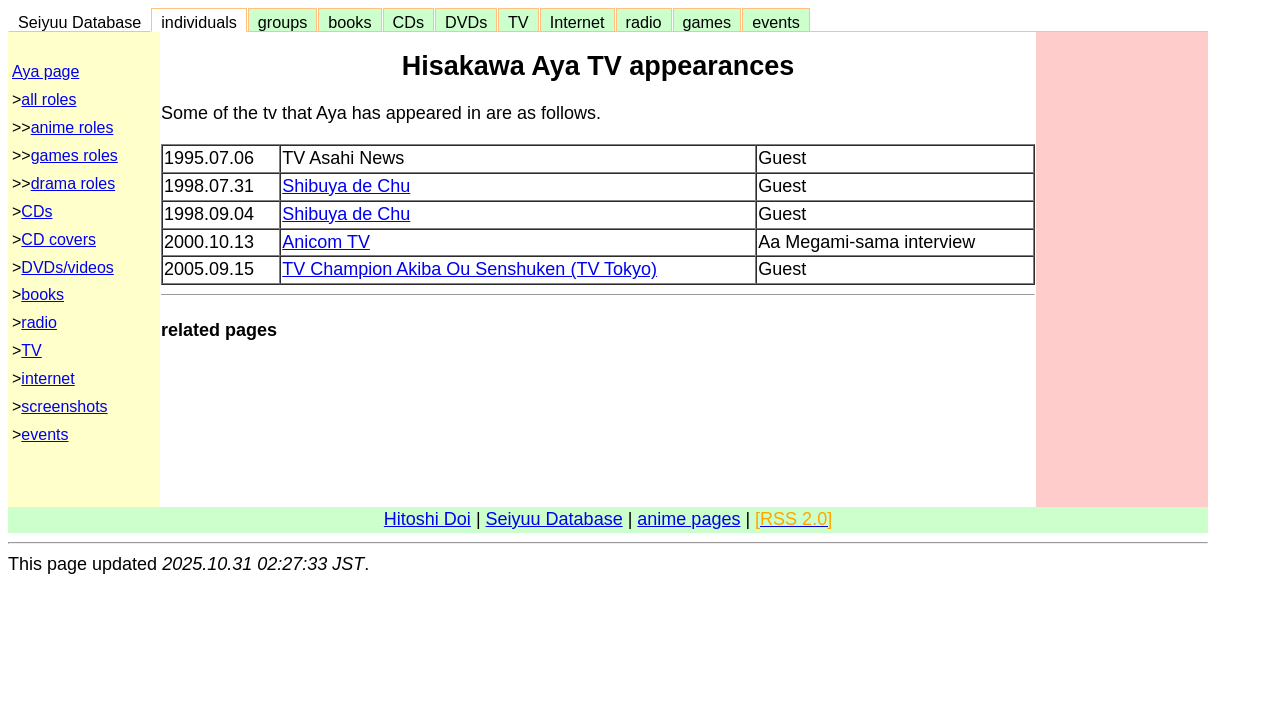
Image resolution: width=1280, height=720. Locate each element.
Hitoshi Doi (427, 519)
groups (283, 22)
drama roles (73, 183)
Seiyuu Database (79, 22)
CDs (408, 22)
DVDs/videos (67, 267)
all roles (48, 99)
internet (47, 378)
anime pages (688, 519)
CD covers (58, 239)
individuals (199, 22)
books (349, 22)
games (707, 22)
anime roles (72, 127)
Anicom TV (326, 242)
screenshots (64, 406)
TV (518, 22)
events (776, 22)
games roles (74, 155)
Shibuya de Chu (346, 186)
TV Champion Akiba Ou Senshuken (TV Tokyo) (469, 269)
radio (644, 22)
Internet (577, 22)
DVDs (466, 22)
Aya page (45, 71)
